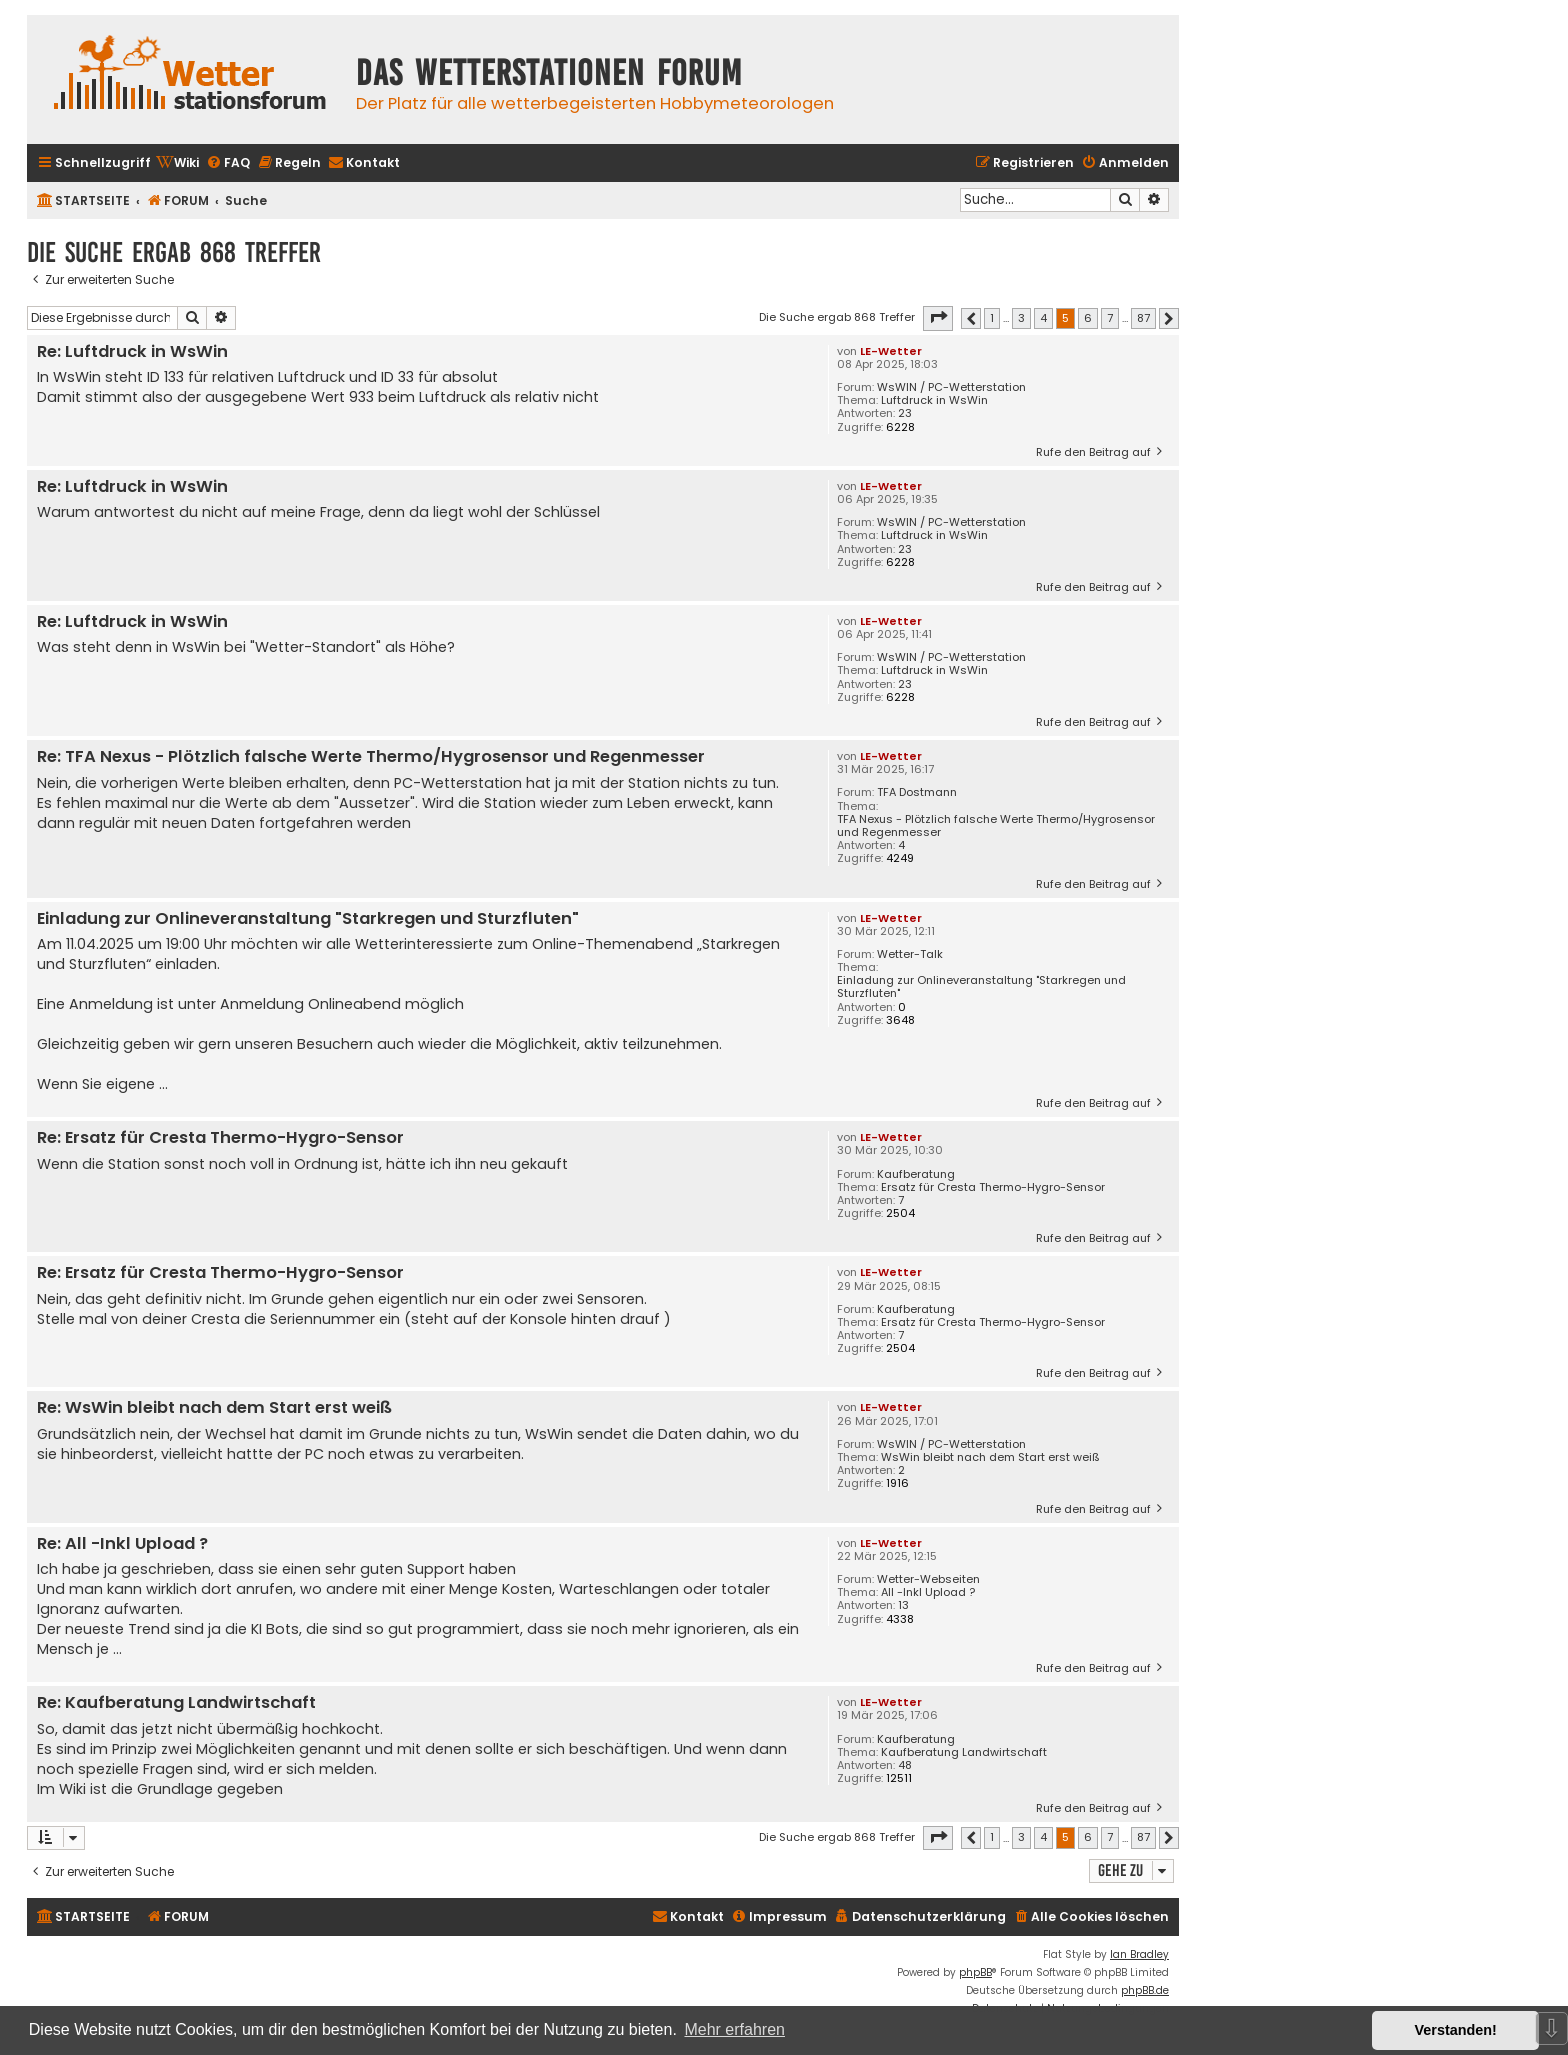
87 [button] (1143, 318)
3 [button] (1021, 318)
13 (903, 1605)
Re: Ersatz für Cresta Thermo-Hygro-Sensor (220, 1138)
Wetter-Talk (910, 954)
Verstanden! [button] (1456, 2030)
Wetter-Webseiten (928, 1579)
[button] (938, 318)
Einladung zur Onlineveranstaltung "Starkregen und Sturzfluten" (981, 987)
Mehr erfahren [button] (734, 2029)
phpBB (975, 1972)
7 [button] (1110, 318)
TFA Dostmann (917, 792)
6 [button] (1088, 318)
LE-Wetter (891, 351)
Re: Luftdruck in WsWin (132, 352)
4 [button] (1043, 318)
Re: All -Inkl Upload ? (122, 1544)
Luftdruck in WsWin (934, 400)
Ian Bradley (1139, 1954)
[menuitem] (177, 163)
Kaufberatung (916, 1174)
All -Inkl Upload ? (928, 1592)
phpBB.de (1145, 1990)
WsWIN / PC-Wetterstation (951, 387)
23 (905, 413)
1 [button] (992, 318)
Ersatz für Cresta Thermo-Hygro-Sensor (993, 1187)
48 (905, 1765)
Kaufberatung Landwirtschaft (964, 1752)
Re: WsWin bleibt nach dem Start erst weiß (214, 1408)
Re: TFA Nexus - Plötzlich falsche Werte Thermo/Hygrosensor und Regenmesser (371, 757)
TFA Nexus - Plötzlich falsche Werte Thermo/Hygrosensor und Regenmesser (996, 826)
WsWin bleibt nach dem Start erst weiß (990, 1457)
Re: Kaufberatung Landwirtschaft (176, 1703)
